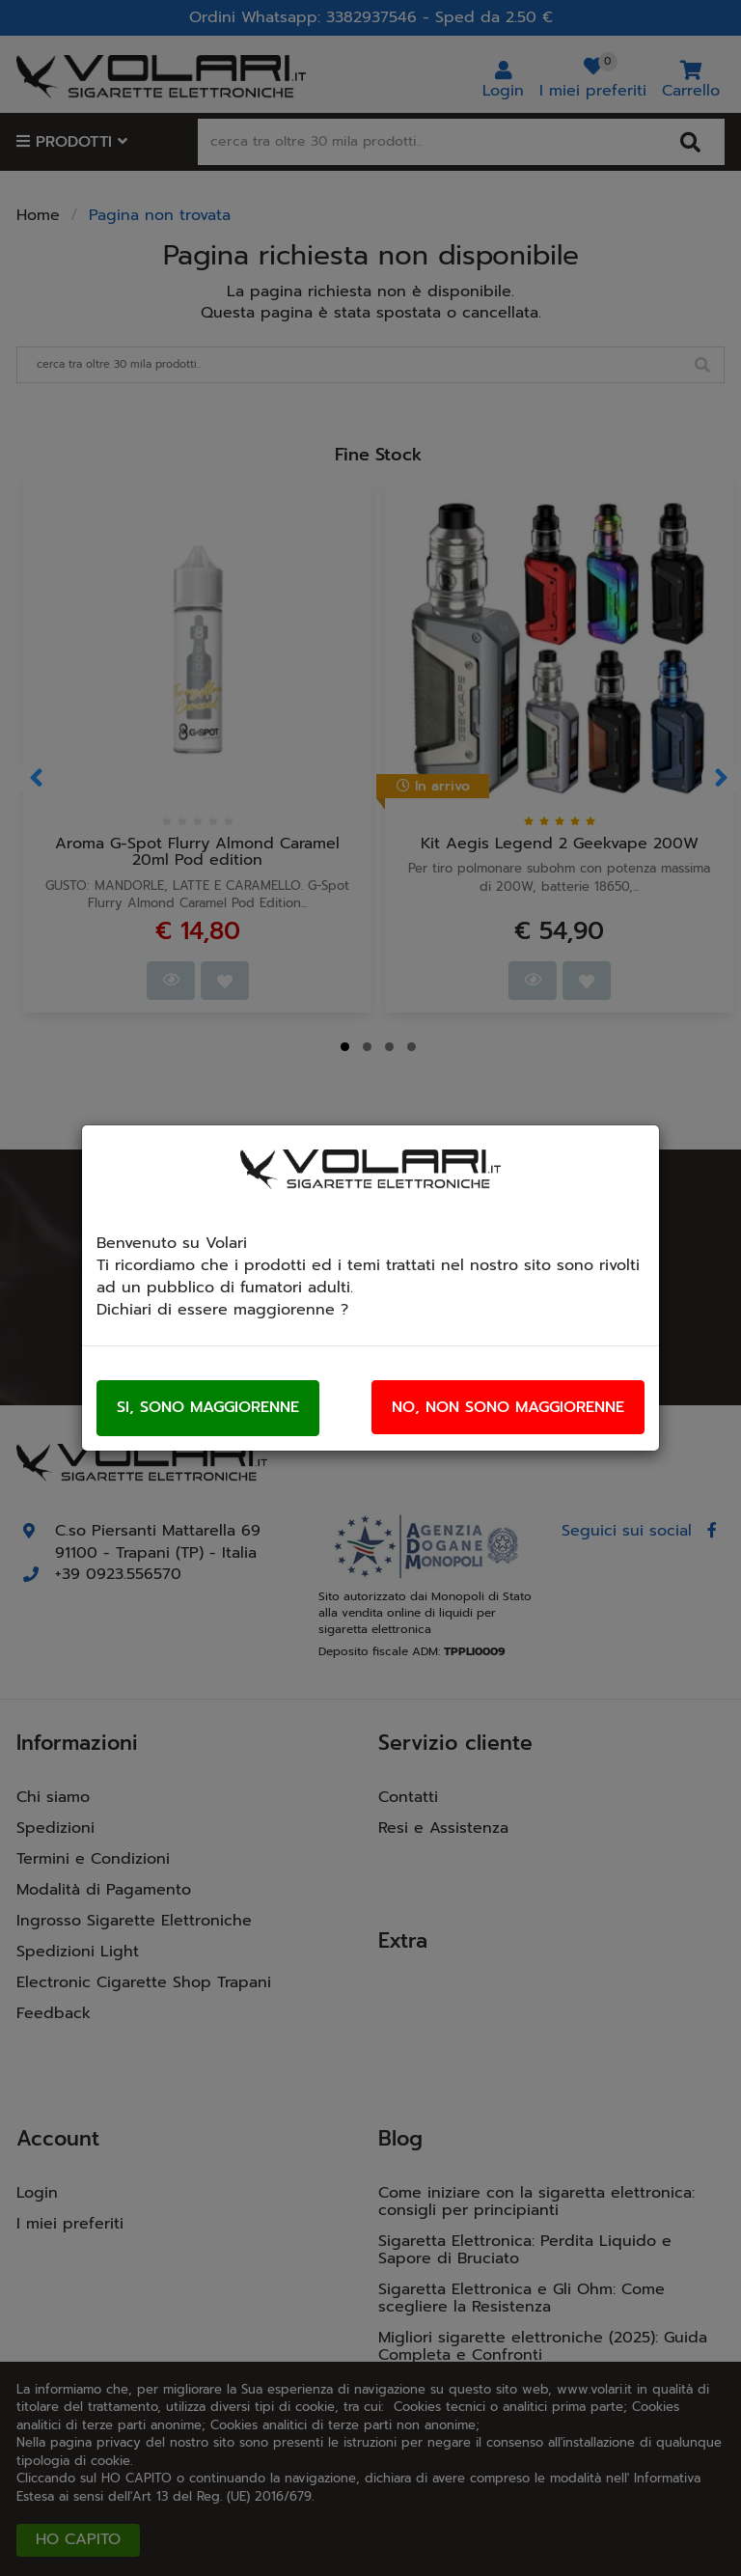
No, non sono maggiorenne (508, 1407)
